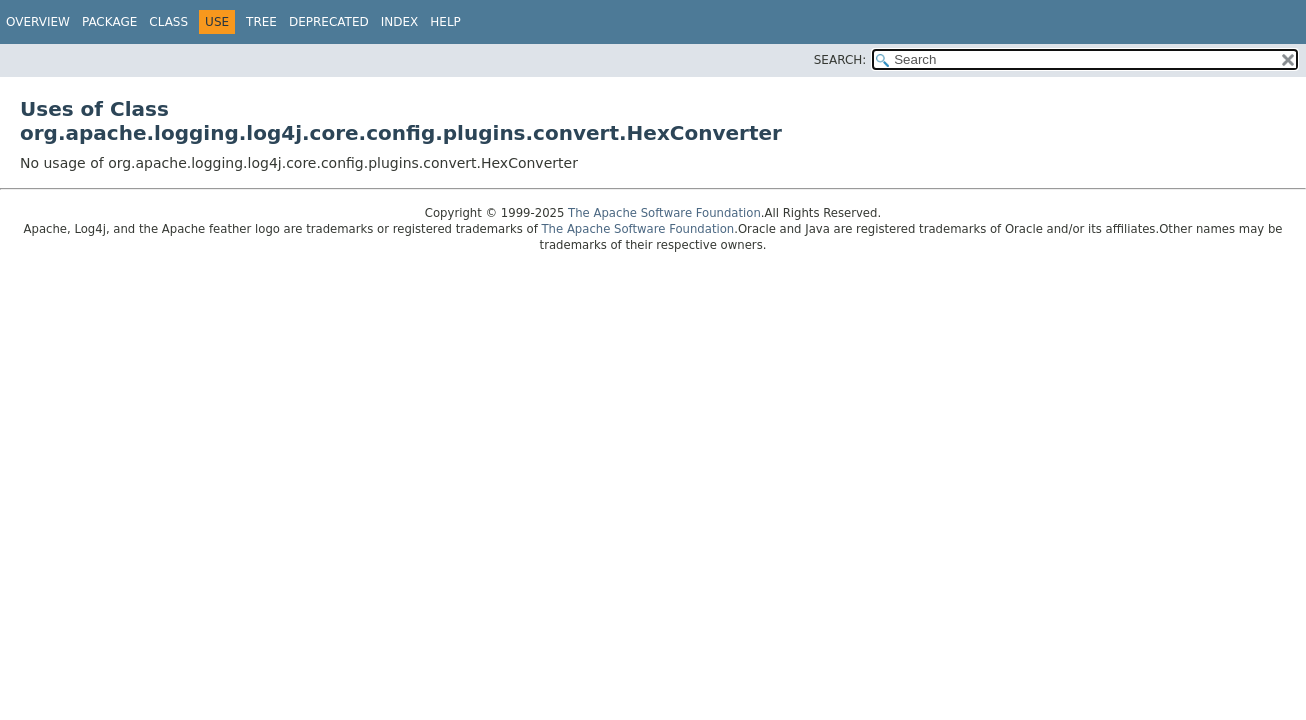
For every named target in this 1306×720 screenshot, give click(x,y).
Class (168, 22)
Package (109, 22)
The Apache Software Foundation (664, 213)
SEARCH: (840, 60)
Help (445, 22)
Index (400, 22)
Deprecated (329, 22)
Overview (38, 22)
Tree (261, 22)
